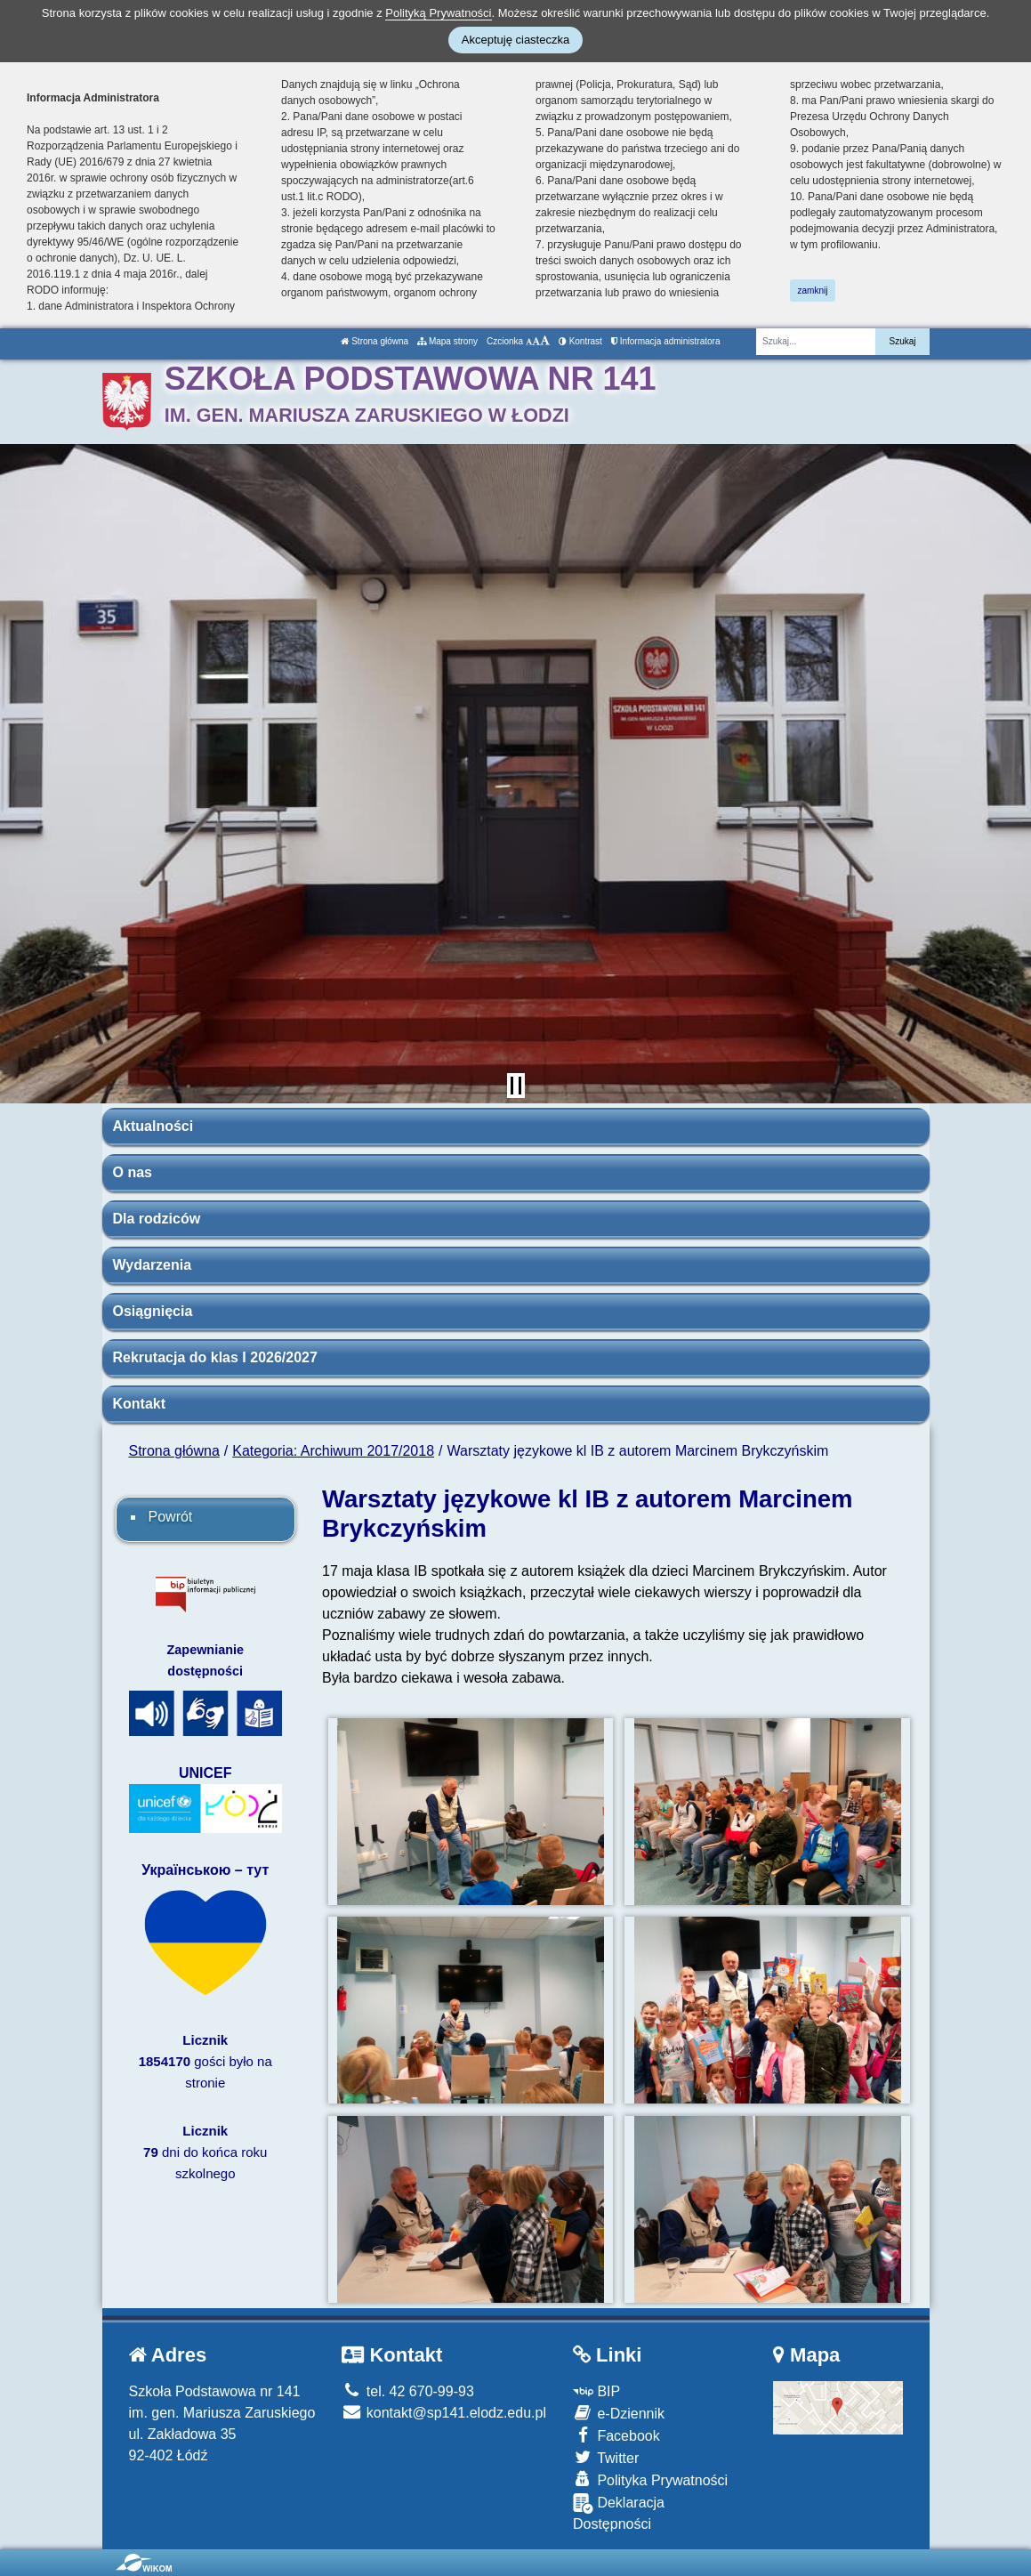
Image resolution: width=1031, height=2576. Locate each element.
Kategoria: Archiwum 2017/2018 (333, 1450)
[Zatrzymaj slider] (516, 1085)
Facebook (616, 2435)
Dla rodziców (157, 1218)
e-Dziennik (619, 2412)
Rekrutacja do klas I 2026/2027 (215, 1357)
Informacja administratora (666, 341)
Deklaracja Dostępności (619, 2512)
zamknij (813, 290)
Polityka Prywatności (650, 2479)
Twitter (606, 2457)
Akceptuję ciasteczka (515, 39)
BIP (596, 2391)
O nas (132, 1172)
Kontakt (139, 1403)
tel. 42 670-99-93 (407, 2391)
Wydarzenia (152, 1264)
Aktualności (153, 1126)
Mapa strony (447, 341)
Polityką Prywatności (438, 13)
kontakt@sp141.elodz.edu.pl (444, 2412)
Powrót (171, 1516)
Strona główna (374, 341)
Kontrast (580, 341)
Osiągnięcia (153, 1311)
